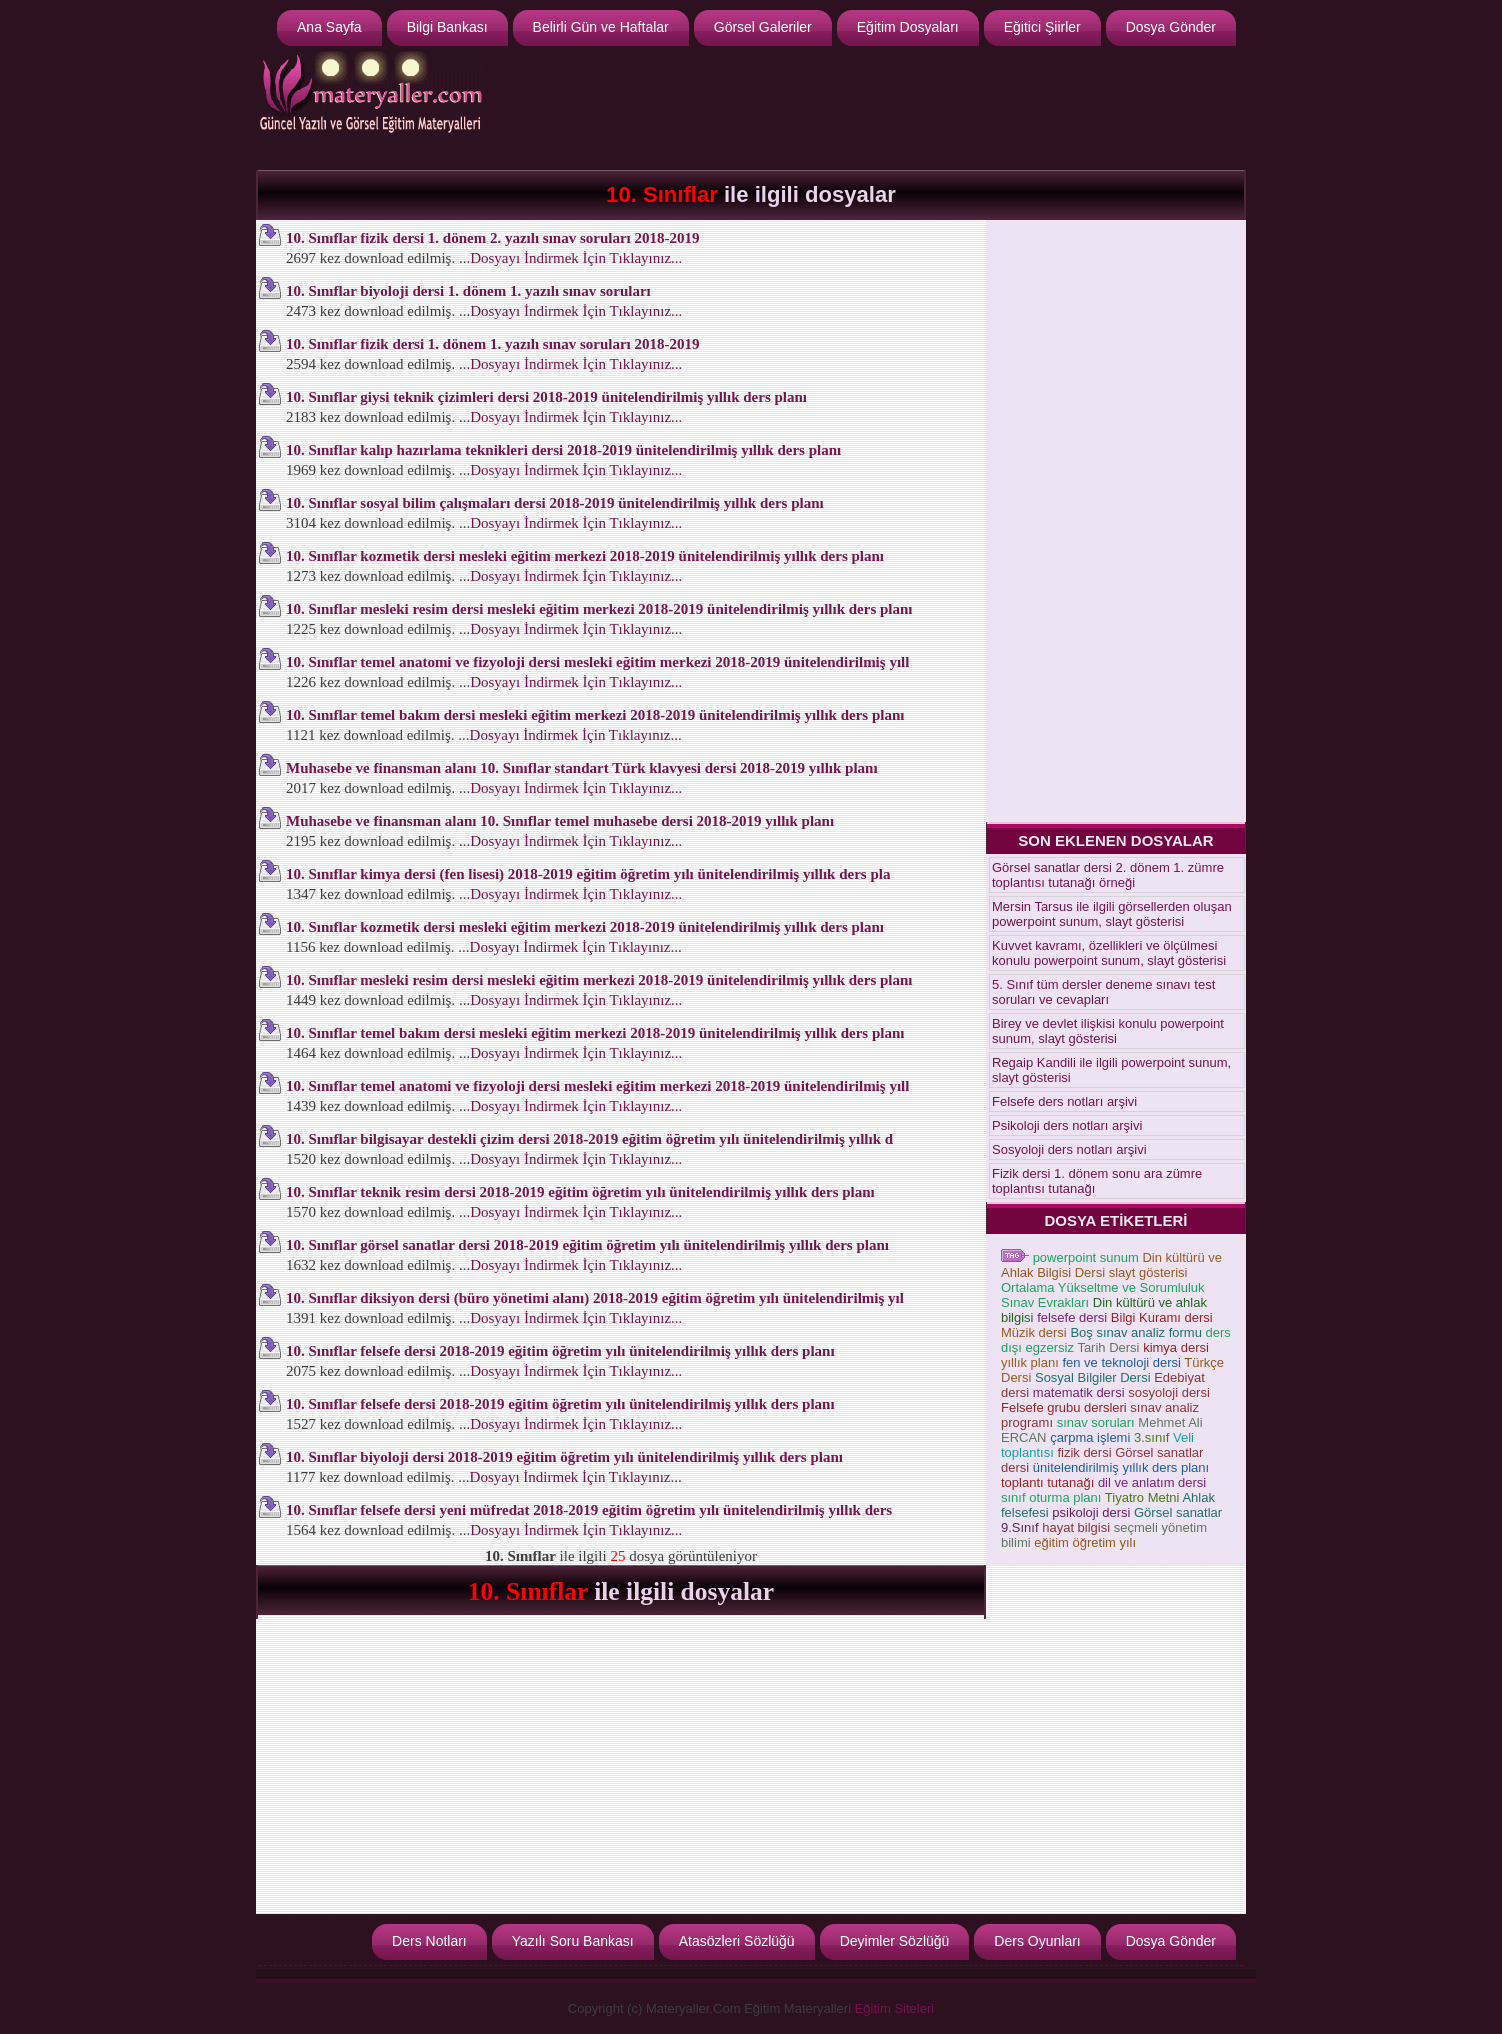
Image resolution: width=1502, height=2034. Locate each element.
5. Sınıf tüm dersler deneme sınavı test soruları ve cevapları (1103, 992)
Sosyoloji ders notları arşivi (1069, 1149)
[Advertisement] (877, 106)
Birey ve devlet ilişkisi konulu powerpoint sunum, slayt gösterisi (1108, 1031)
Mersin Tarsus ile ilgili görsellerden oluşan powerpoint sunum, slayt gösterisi (1112, 914)
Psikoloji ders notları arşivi (1067, 1125)
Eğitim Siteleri (894, 2008)
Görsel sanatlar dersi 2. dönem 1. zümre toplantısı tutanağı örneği (1108, 875)
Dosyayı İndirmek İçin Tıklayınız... (576, 258)
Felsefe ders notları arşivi (1064, 1101)
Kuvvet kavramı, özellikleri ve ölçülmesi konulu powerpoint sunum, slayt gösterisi (1109, 953)
